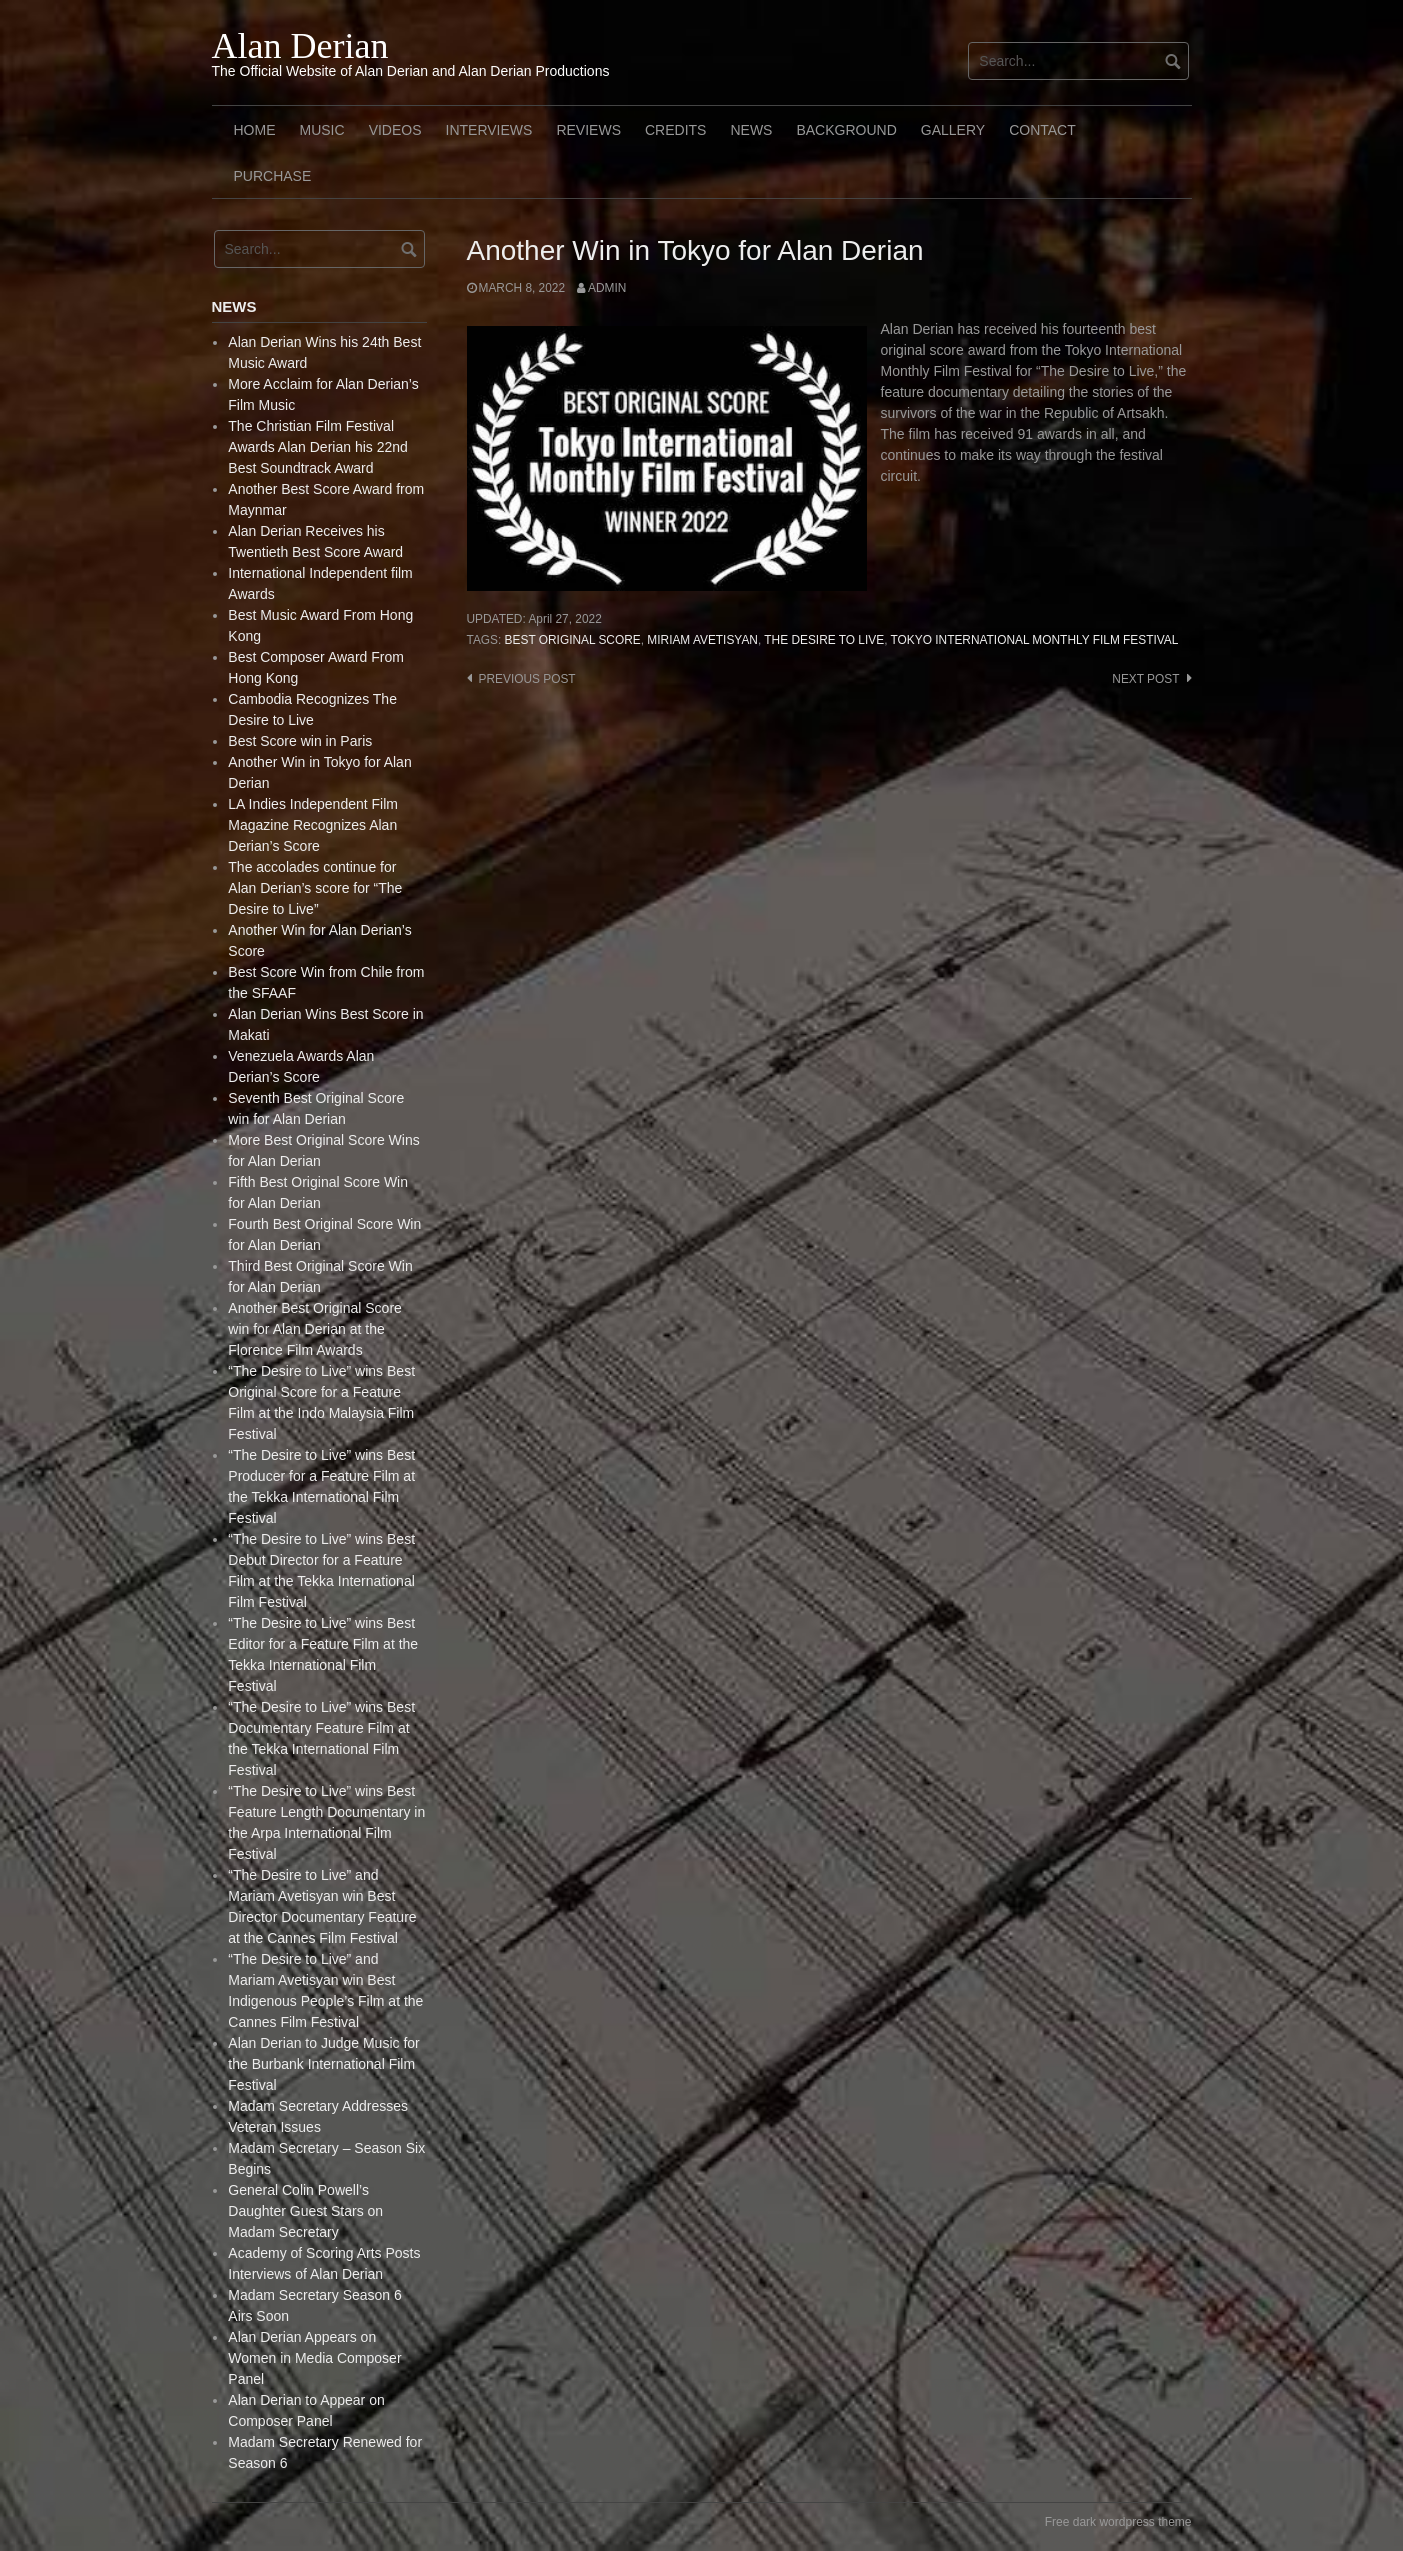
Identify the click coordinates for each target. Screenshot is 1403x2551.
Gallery (953, 130)
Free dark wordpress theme (1118, 2522)
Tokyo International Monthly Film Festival (1035, 640)
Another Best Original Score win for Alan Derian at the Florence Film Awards (315, 1329)
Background (846, 130)
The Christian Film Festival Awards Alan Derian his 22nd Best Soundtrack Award (318, 447)
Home (255, 130)
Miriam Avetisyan (702, 640)
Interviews (489, 130)
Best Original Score (573, 640)
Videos (395, 130)
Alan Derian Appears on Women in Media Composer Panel (314, 2358)
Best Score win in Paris (300, 741)
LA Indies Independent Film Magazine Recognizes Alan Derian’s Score (313, 825)
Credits (675, 130)
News (751, 130)
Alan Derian (300, 46)
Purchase (273, 176)
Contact (1042, 130)
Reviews (588, 130)
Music (322, 130)
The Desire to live (824, 640)
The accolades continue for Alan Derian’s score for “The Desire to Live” (315, 888)
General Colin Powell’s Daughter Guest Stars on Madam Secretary (305, 2211)
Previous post (527, 679)
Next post (1145, 679)
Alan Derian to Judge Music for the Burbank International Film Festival (323, 2064)
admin (607, 288)
